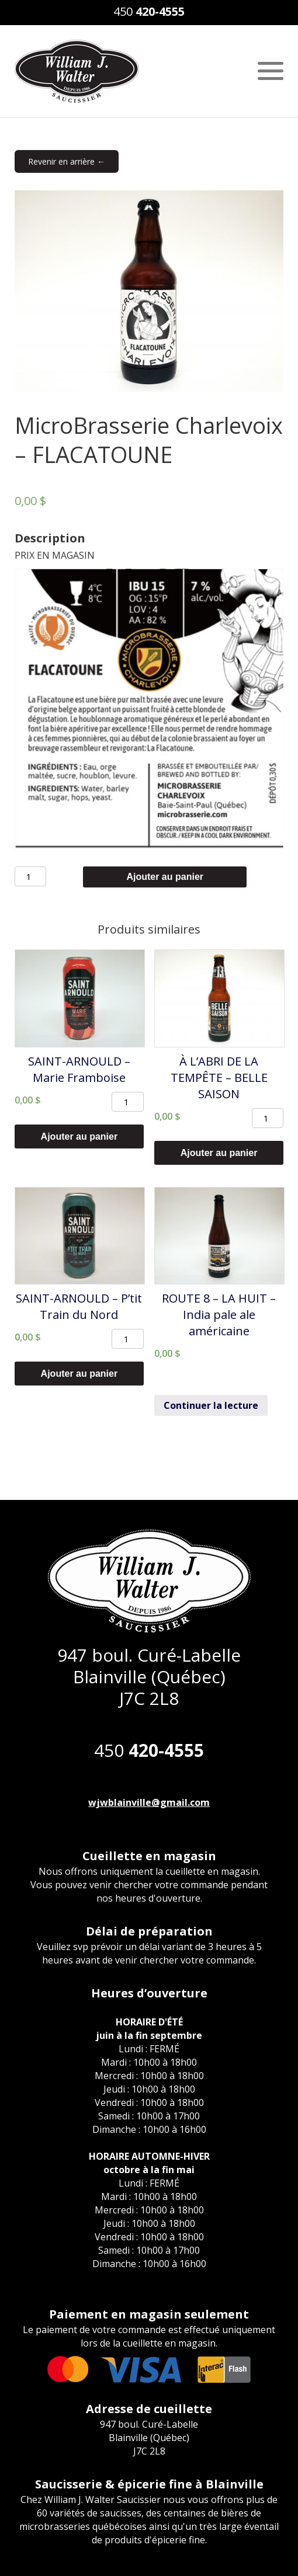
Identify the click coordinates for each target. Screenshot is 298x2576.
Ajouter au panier (164, 877)
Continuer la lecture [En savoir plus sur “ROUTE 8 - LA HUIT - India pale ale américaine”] (211, 1405)
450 (149, 11)
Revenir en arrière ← (66, 161)
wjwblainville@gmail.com (149, 1802)
